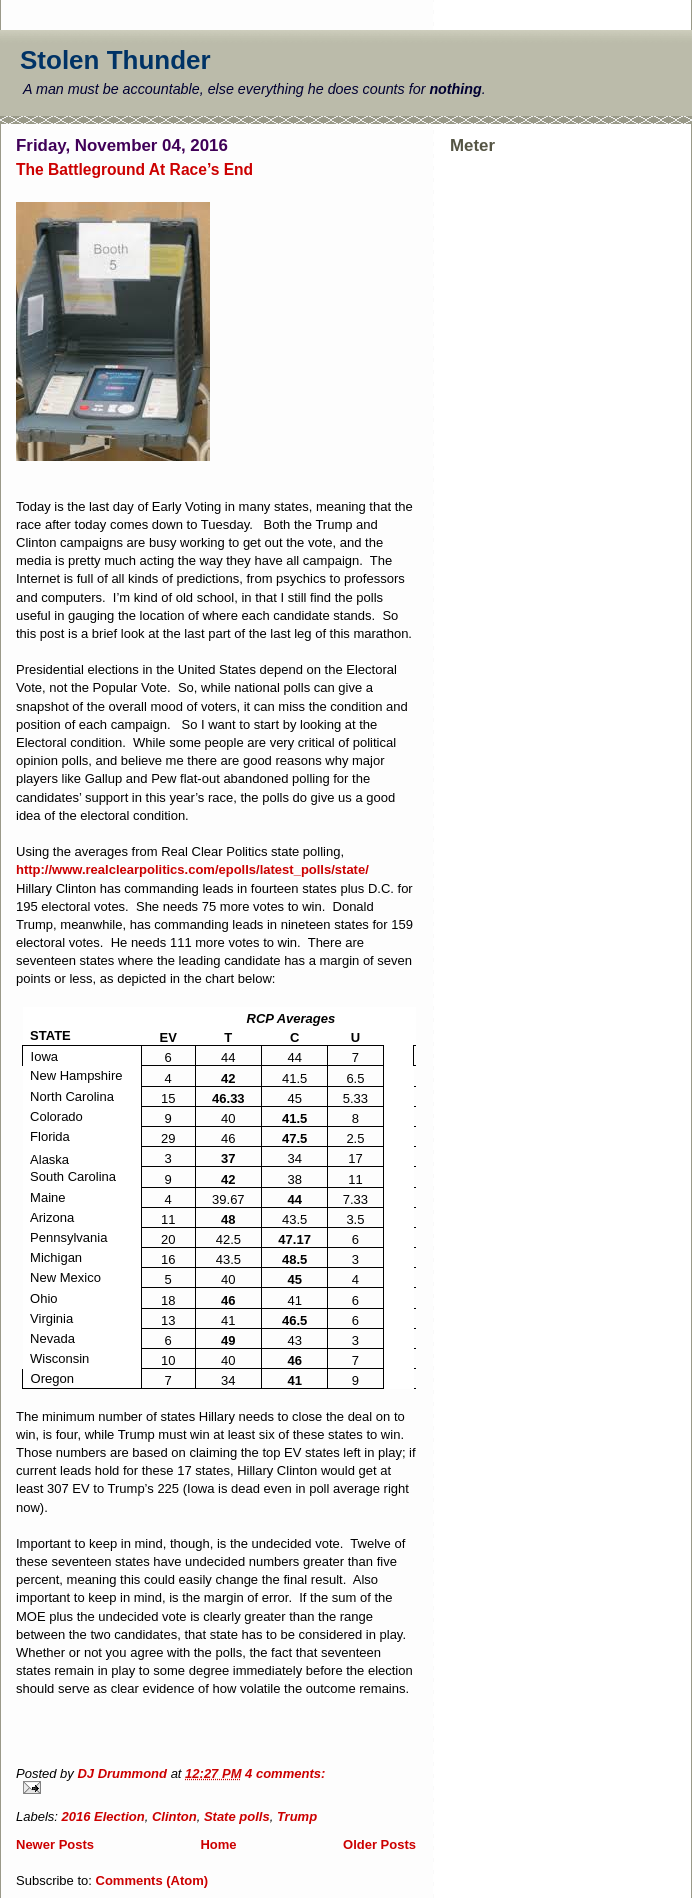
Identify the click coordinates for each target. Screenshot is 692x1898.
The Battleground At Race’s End (134, 169)
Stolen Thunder (115, 60)
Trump (297, 1816)
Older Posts (379, 1844)
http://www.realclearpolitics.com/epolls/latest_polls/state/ (192, 869)
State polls (237, 1816)
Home (218, 1844)
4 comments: (285, 1773)
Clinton (174, 1816)
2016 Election (103, 1816)
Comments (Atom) (152, 1880)
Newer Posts (55, 1844)
